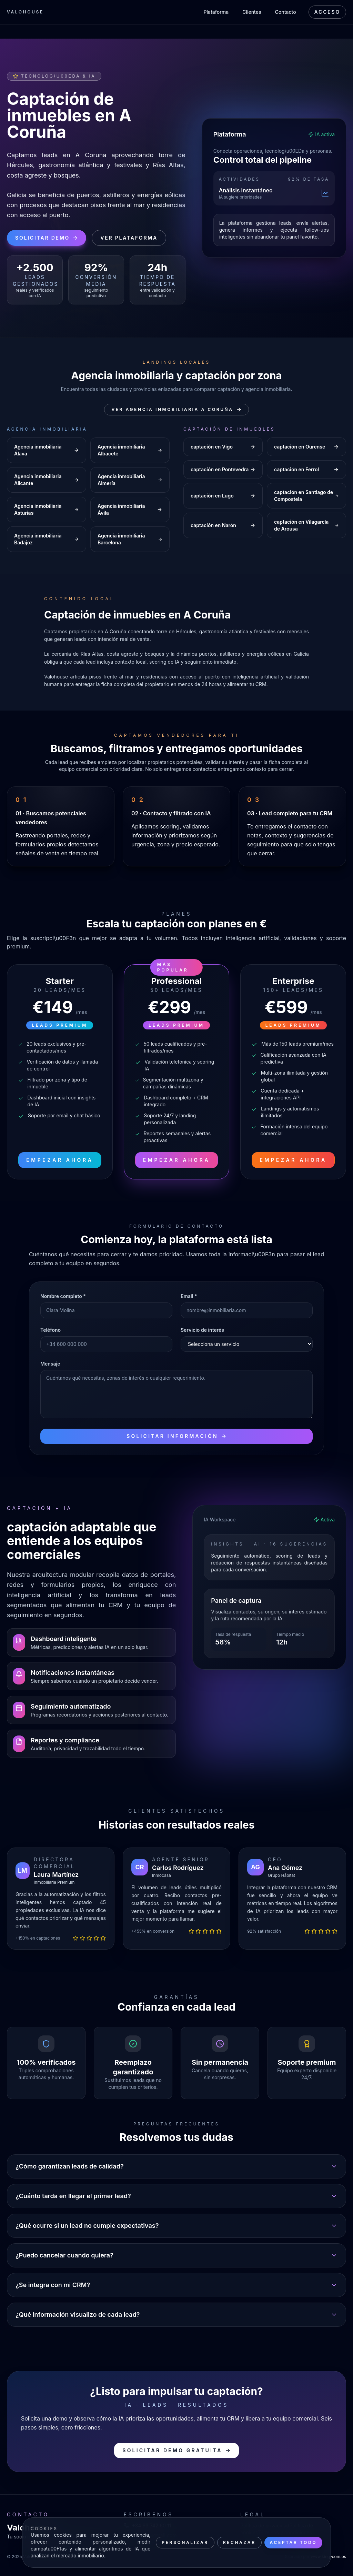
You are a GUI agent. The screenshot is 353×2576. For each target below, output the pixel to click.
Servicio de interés (202, 1330)
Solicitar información (176, 1436)
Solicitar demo (46, 238)
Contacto (285, 12)
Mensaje (50, 1364)
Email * (189, 1296)
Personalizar (185, 2542)
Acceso (327, 12)
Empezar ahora (59, 1160)
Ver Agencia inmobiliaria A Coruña (176, 409)
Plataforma (216, 12)
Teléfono (50, 1330)
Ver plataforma (129, 238)
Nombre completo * (63, 1296)
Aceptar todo (293, 2542)
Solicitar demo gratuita (176, 2450)
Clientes (251, 12)
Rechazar (239, 2542)
